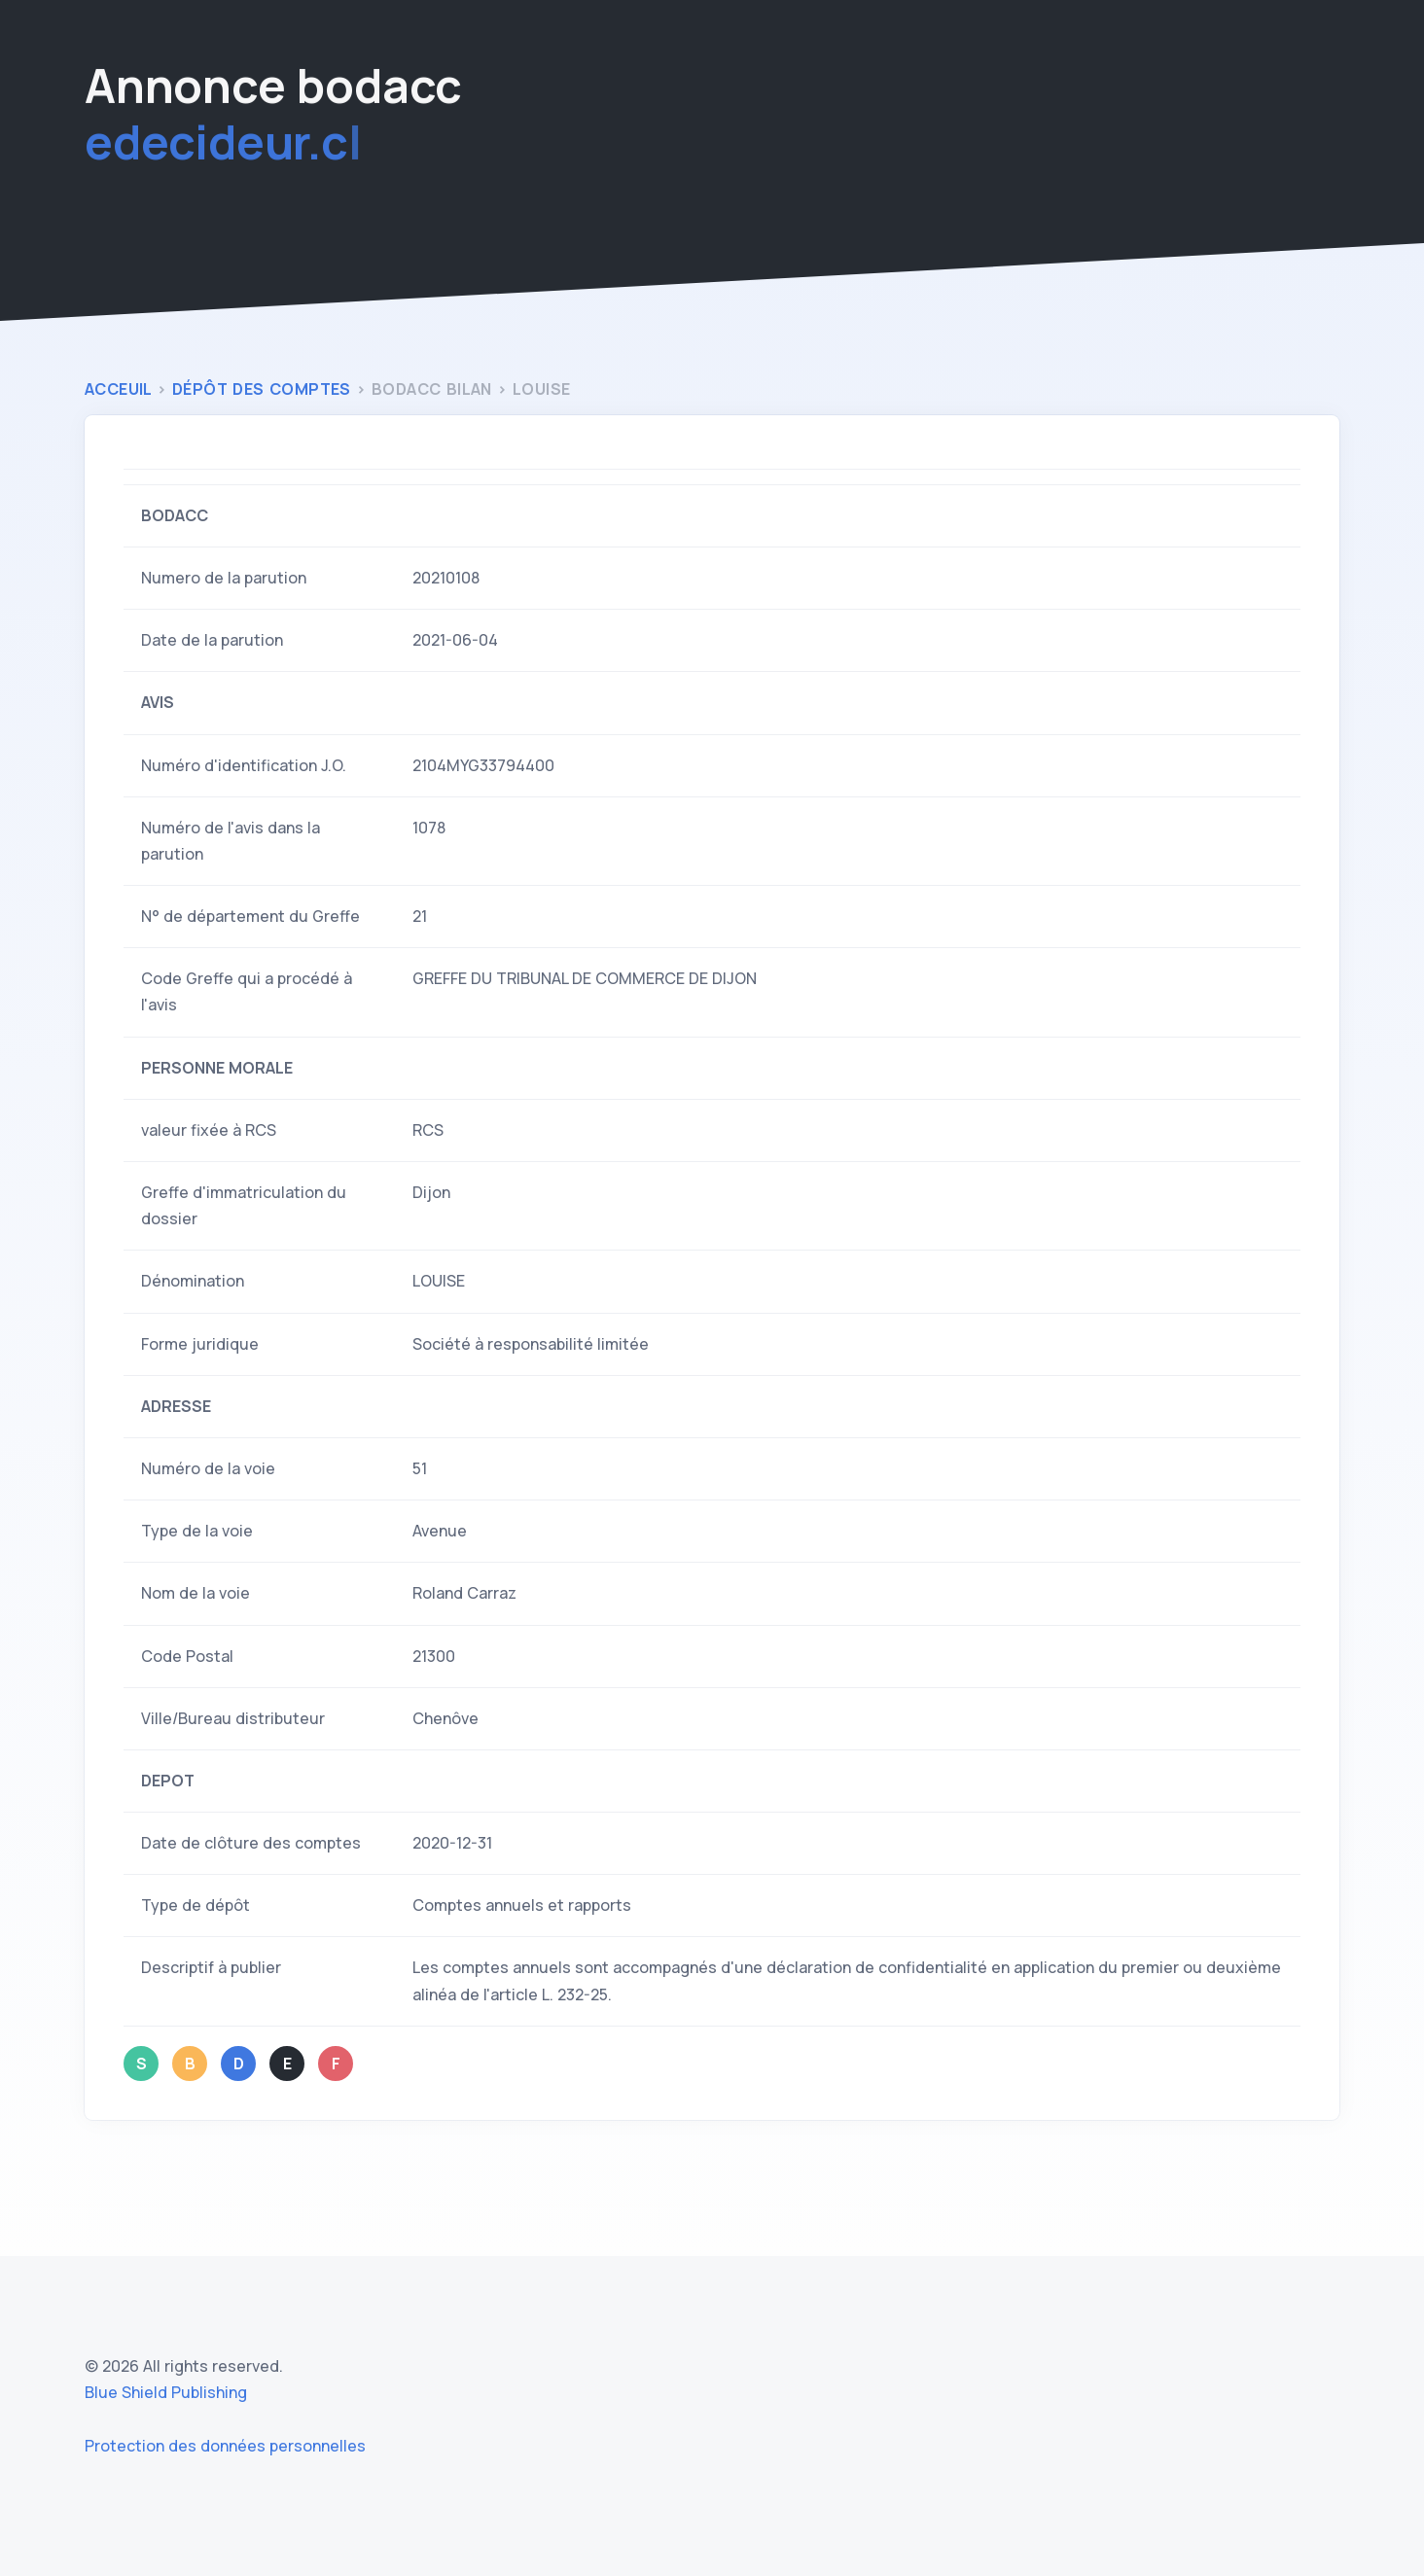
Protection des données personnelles (225, 2445)
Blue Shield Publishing (166, 2392)
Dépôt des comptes (264, 389)
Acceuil (121, 389)
